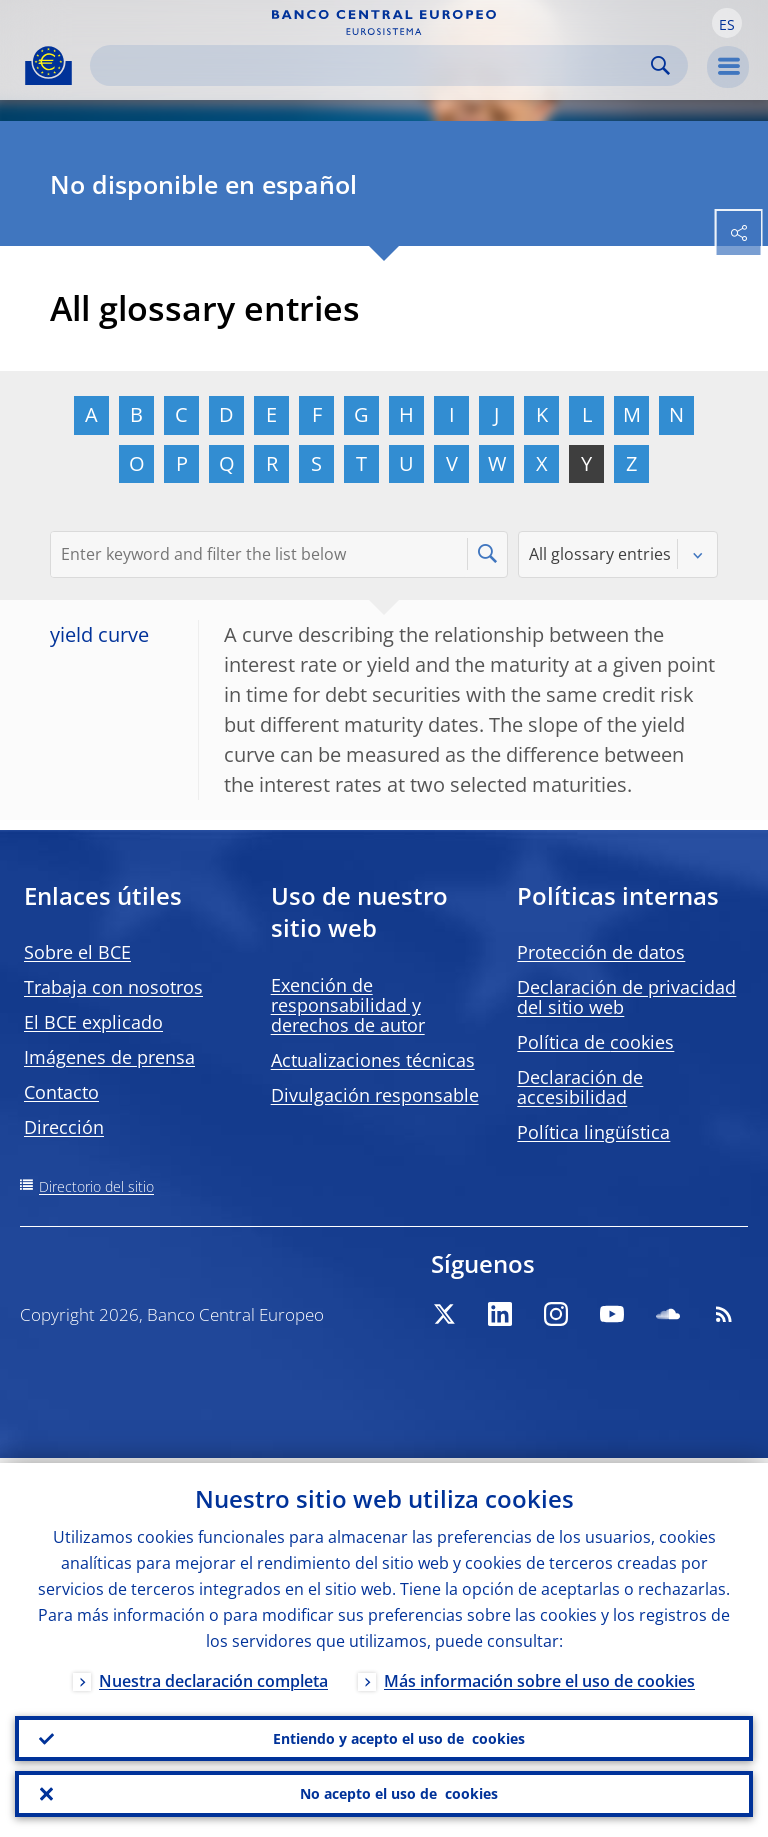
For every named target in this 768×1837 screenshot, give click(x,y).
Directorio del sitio (96, 1186)
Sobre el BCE (77, 952)
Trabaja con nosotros (113, 987)
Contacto (61, 1092)
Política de (595, 1042)
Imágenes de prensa (109, 1057)
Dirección (64, 1127)
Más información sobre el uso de (539, 1676)
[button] (727, 23)
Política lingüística (593, 1132)
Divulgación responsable (375, 1095)
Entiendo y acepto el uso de (399, 1735)
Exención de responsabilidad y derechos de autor (348, 1005)
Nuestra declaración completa (213, 1676)
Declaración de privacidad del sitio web (626, 997)
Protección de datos (601, 952)
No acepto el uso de (399, 1793)
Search (660, 65)
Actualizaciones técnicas (373, 1060)
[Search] (373, 65)
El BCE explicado (93, 1022)
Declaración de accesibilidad (580, 1087)
